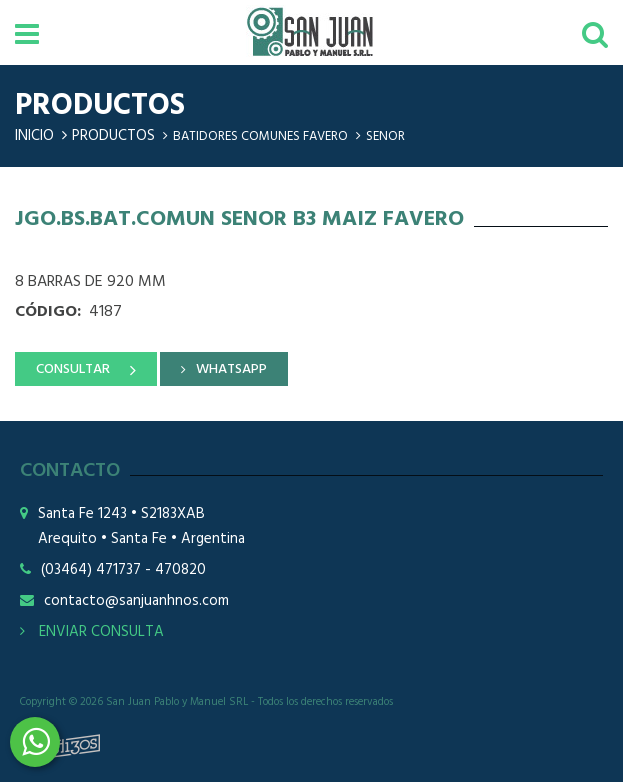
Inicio (34, 136)
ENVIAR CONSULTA (92, 632)
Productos (113, 136)
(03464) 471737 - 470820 (123, 570)
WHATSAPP (231, 369)
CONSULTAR (73, 369)
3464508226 (35, 742)
